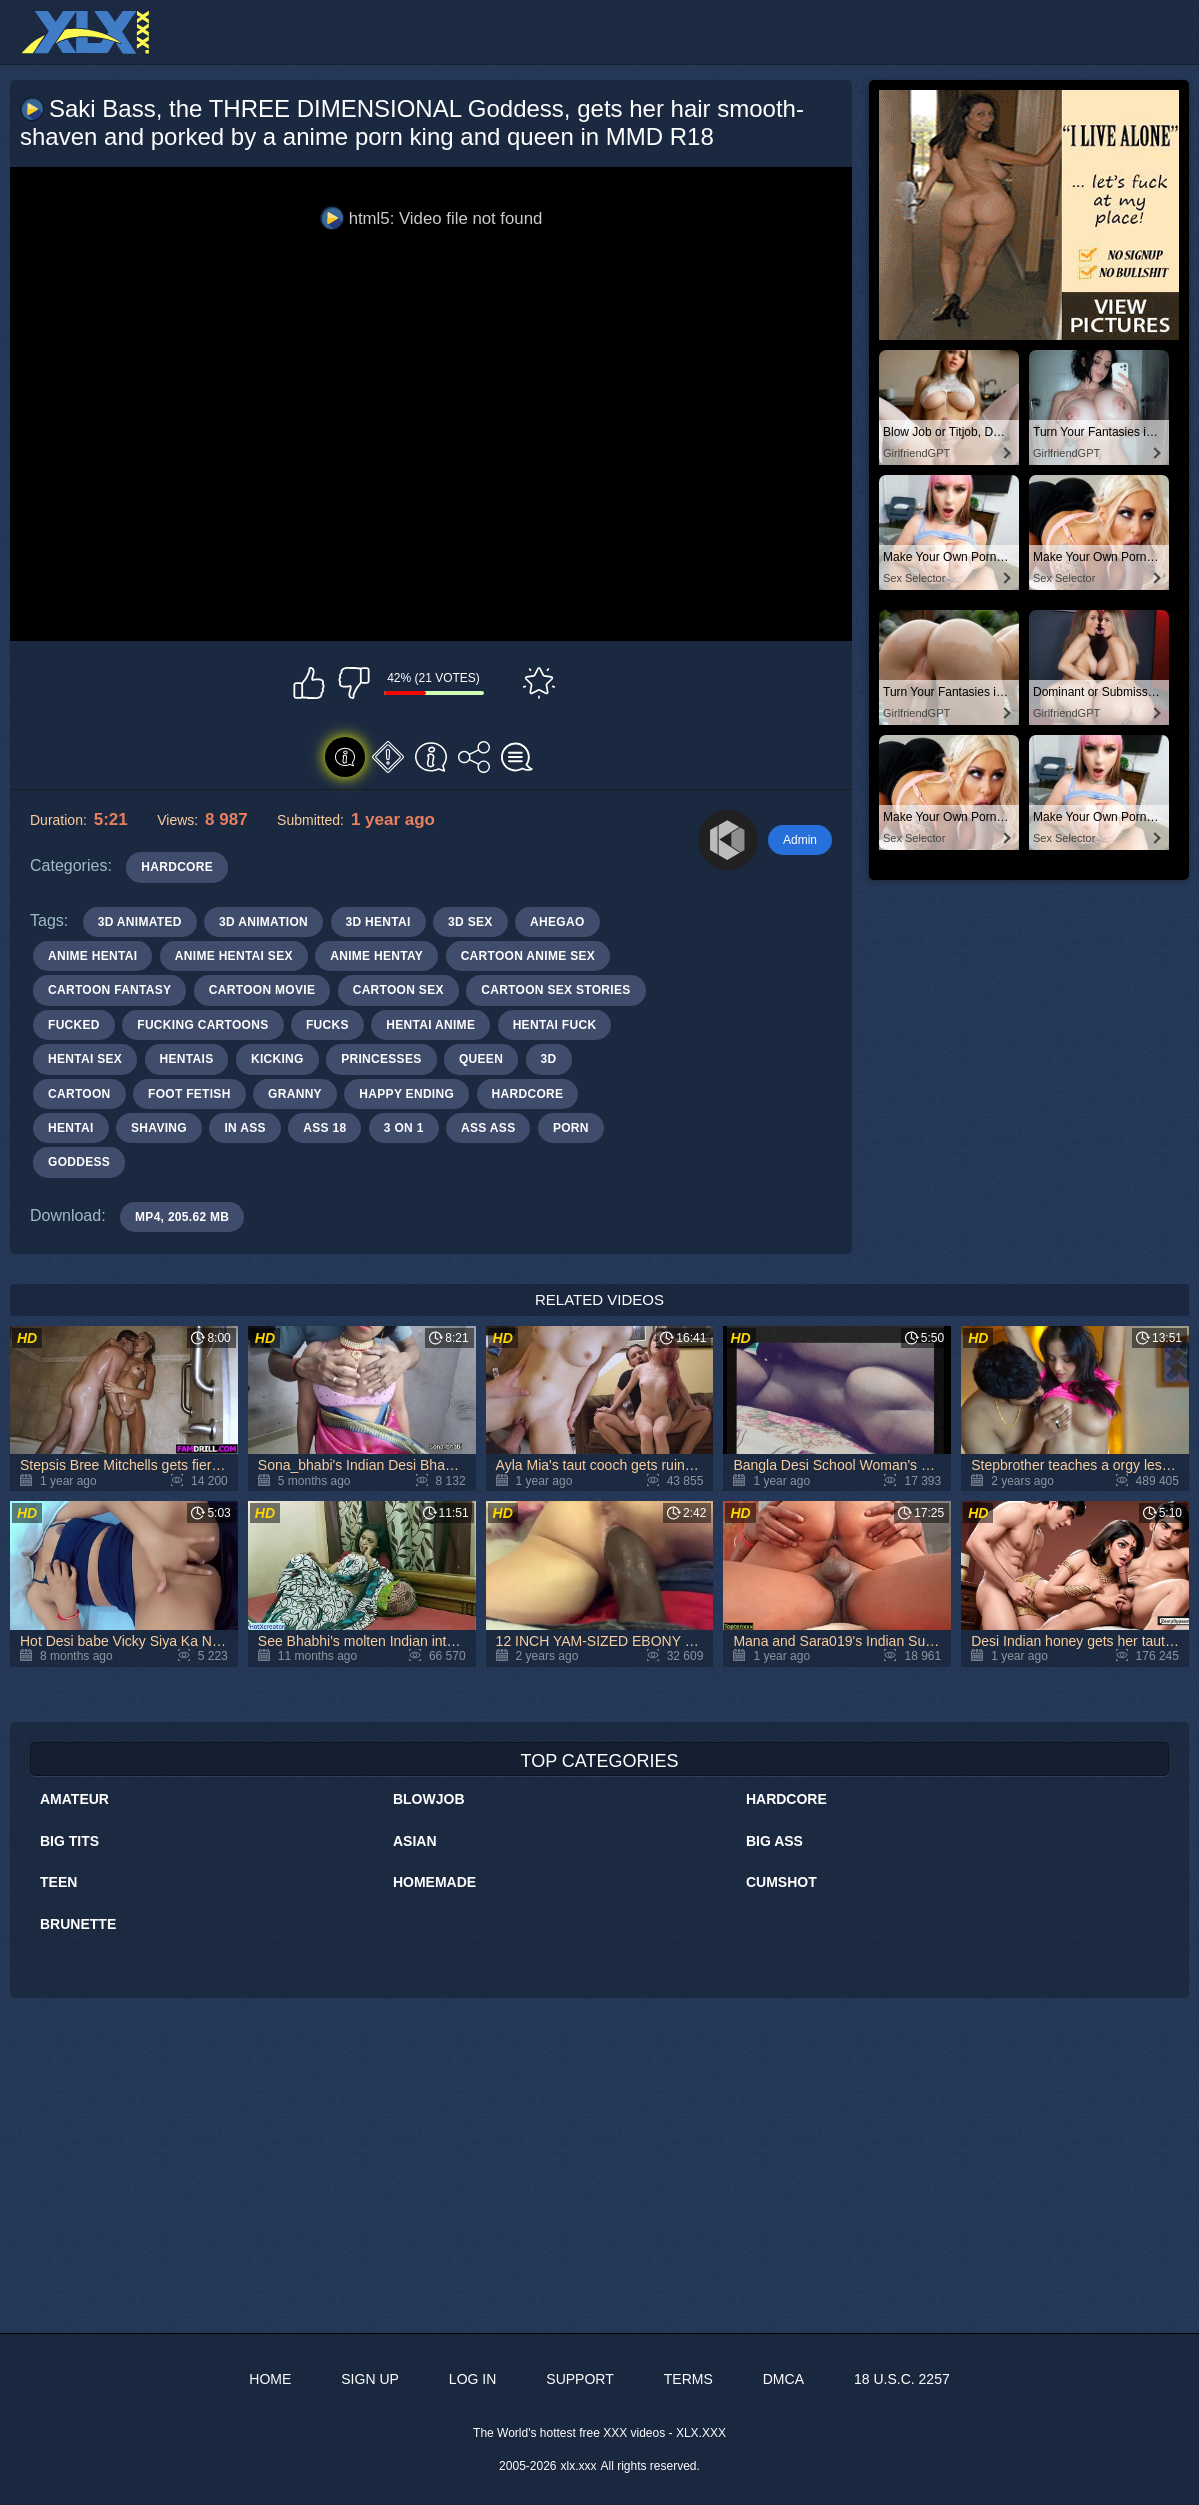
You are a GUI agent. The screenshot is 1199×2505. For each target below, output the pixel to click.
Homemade (434, 1882)
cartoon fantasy (109, 990)
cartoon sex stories (555, 990)
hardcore (528, 1094)
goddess (79, 1162)
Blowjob (429, 1799)
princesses (381, 1059)
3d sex (470, 922)
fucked (74, 1025)
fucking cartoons (202, 1025)
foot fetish (189, 1094)
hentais (187, 1059)
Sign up (370, 2379)
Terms (688, 2379)
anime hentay (376, 956)
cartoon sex (398, 990)
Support (579, 2379)
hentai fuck (555, 1025)
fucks (327, 1025)
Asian (415, 1841)
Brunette (78, 1924)
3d (549, 1059)
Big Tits (69, 1841)
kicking (277, 1059)
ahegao (557, 922)
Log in (472, 2379)
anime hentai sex (234, 956)
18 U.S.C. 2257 (902, 2379)
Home (270, 2379)
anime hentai (92, 956)
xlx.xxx (579, 2466)
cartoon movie (262, 990)
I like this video (309, 683)
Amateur (74, 1799)
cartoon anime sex (528, 956)
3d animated (140, 922)
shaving (159, 1128)
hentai (71, 1128)
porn (571, 1128)
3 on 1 (404, 1128)
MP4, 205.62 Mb (182, 1217)
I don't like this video (354, 683)
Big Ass (774, 1841)
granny (295, 1094)
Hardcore (786, 1799)
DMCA (783, 2379)
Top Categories (599, 1761)
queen (481, 1059)
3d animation (263, 922)
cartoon (79, 1094)
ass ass (488, 1128)
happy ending (406, 1094)
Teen (58, 1882)
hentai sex (85, 1059)
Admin (800, 840)
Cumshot (781, 1882)
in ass (244, 1128)
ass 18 (324, 1128)
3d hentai (378, 922)
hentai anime (430, 1025)
